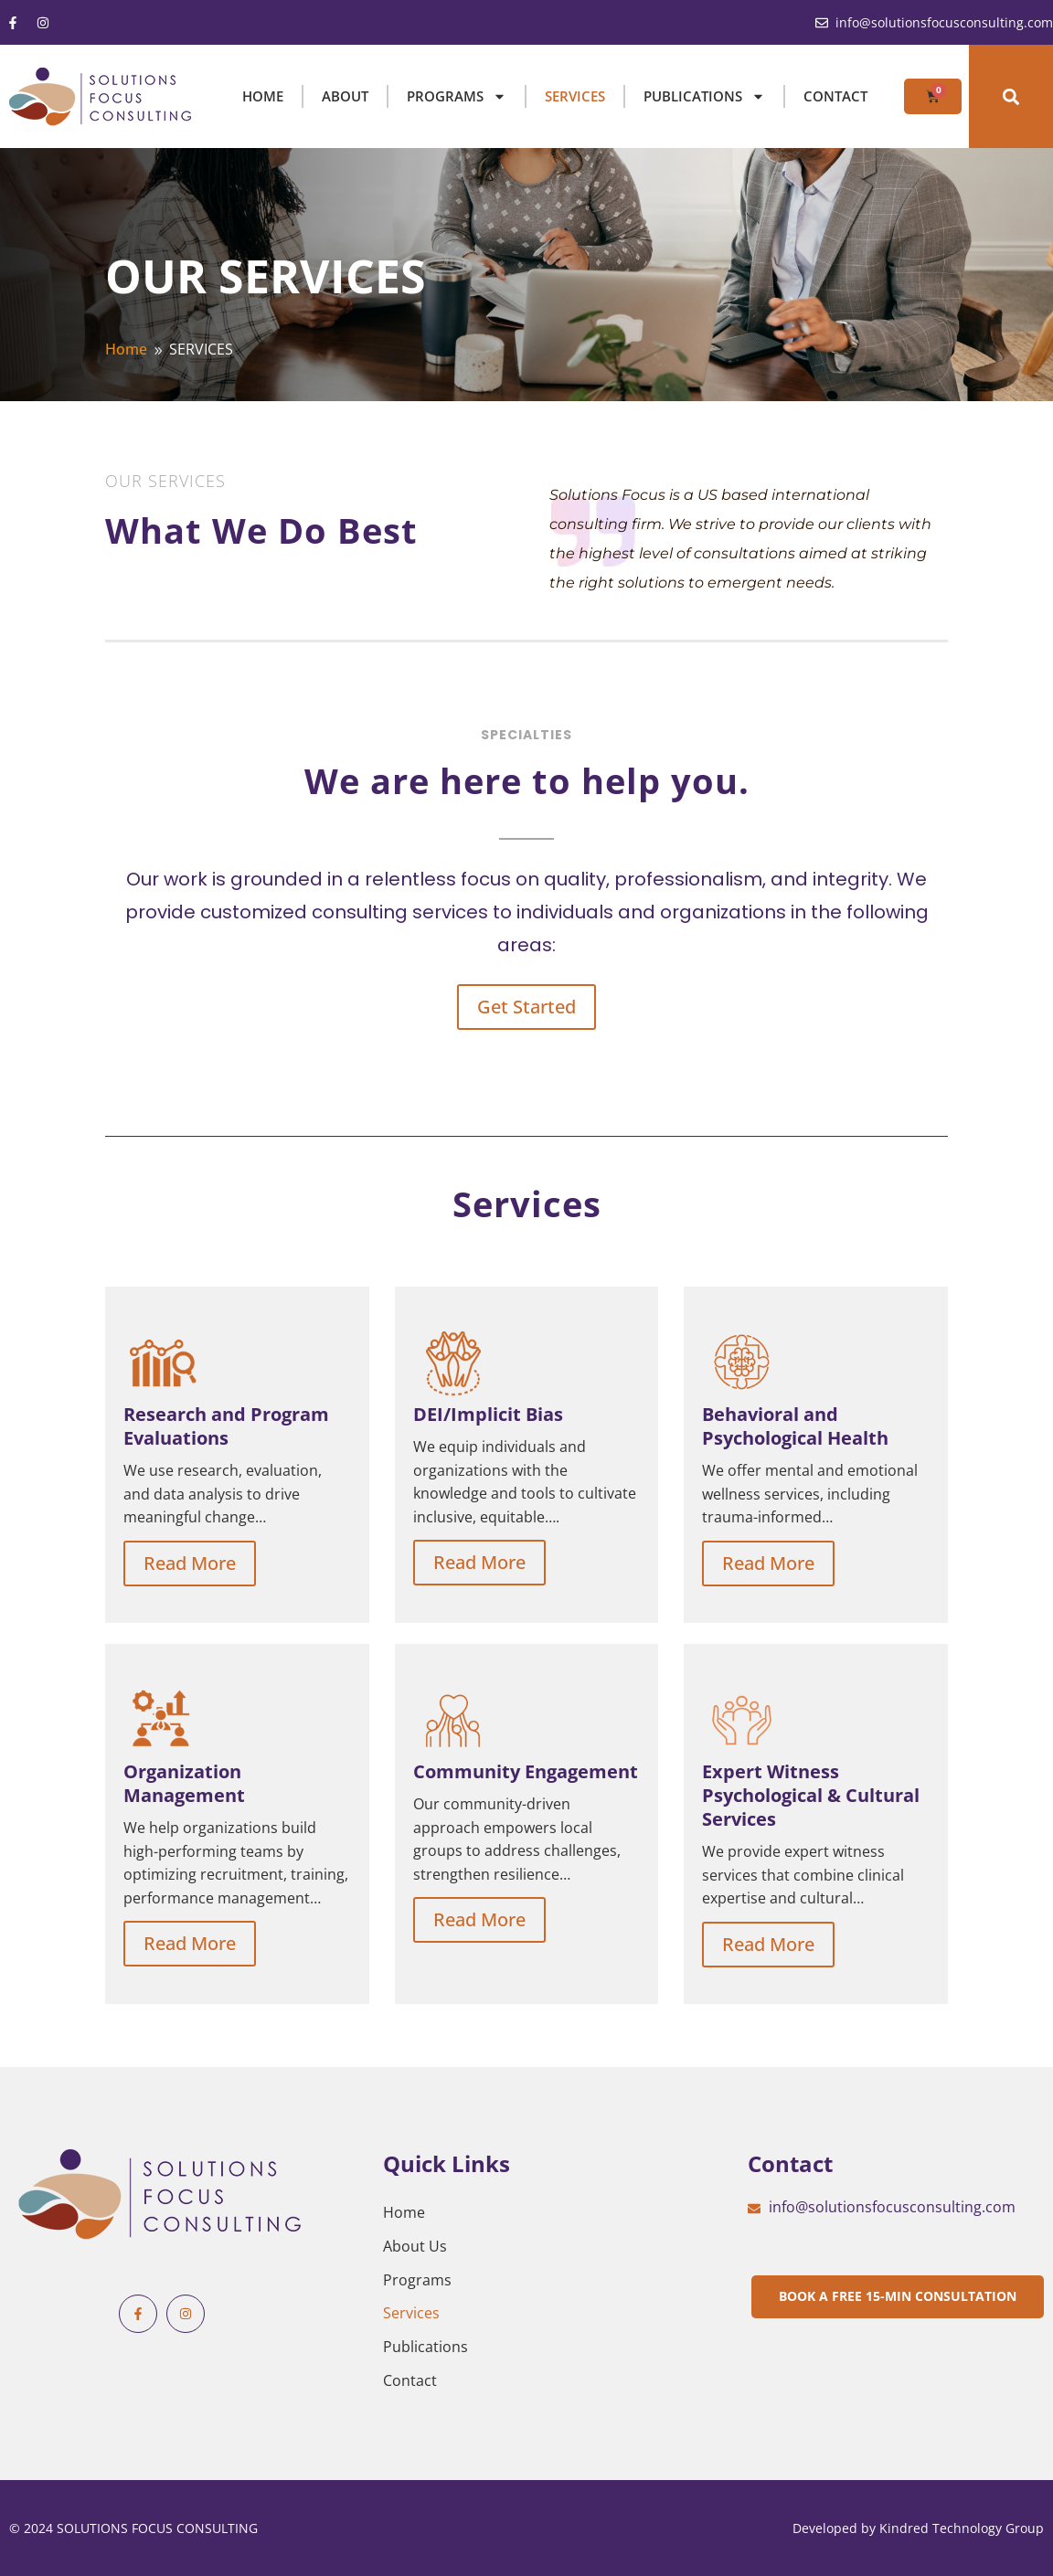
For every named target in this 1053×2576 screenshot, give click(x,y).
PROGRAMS (456, 96)
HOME (262, 96)
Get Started (526, 1006)
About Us (415, 2246)
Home (404, 2212)
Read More (190, 1563)
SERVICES (575, 96)
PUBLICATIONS (704, 96)
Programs (417, 2280)
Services (411, 2313)
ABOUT (345, 96)
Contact (835, 96)
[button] (1010, 96)
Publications (425, 2347)
